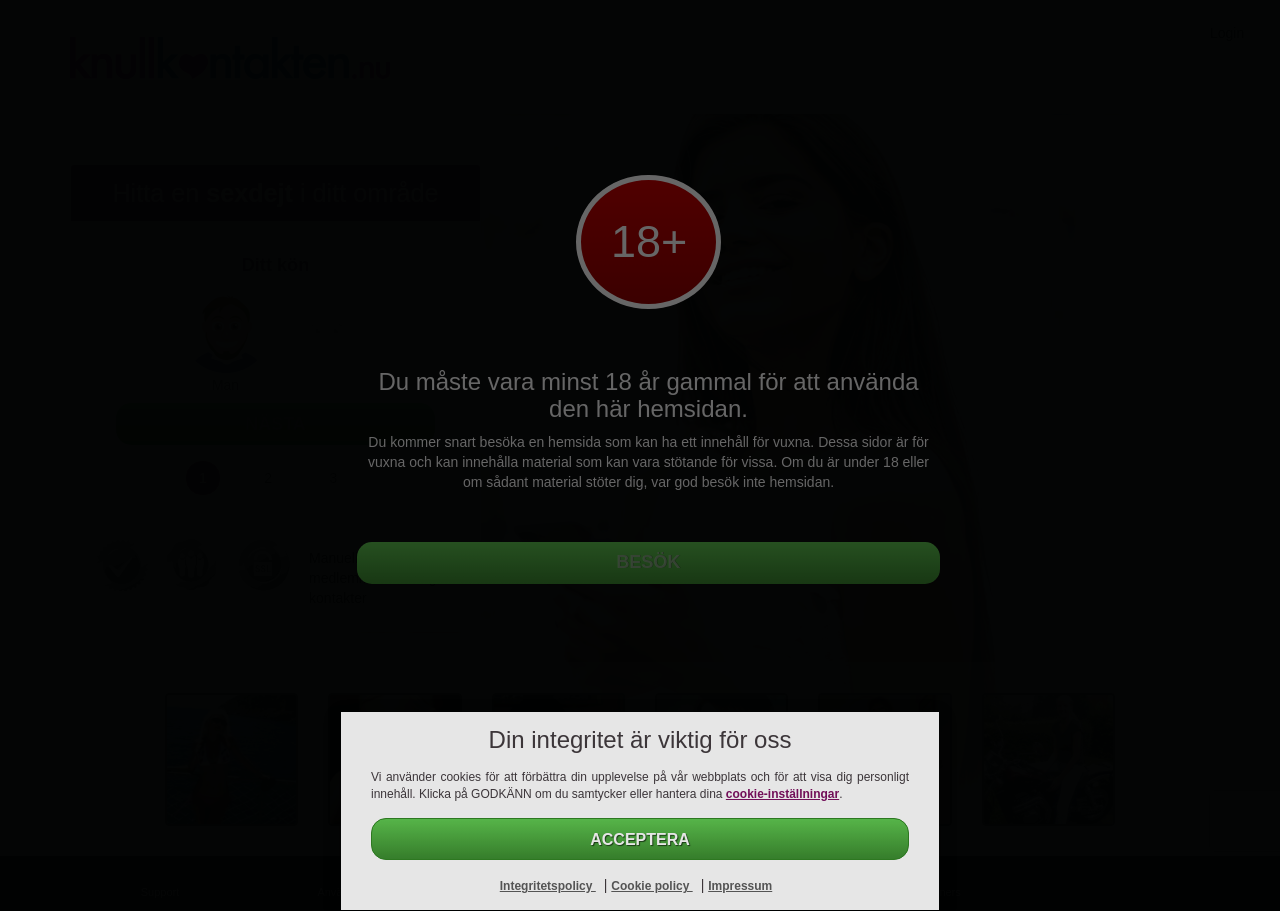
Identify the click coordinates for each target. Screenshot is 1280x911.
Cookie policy (651, 886)
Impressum (740, 886)
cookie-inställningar (782, 794)
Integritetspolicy (548, 886)
